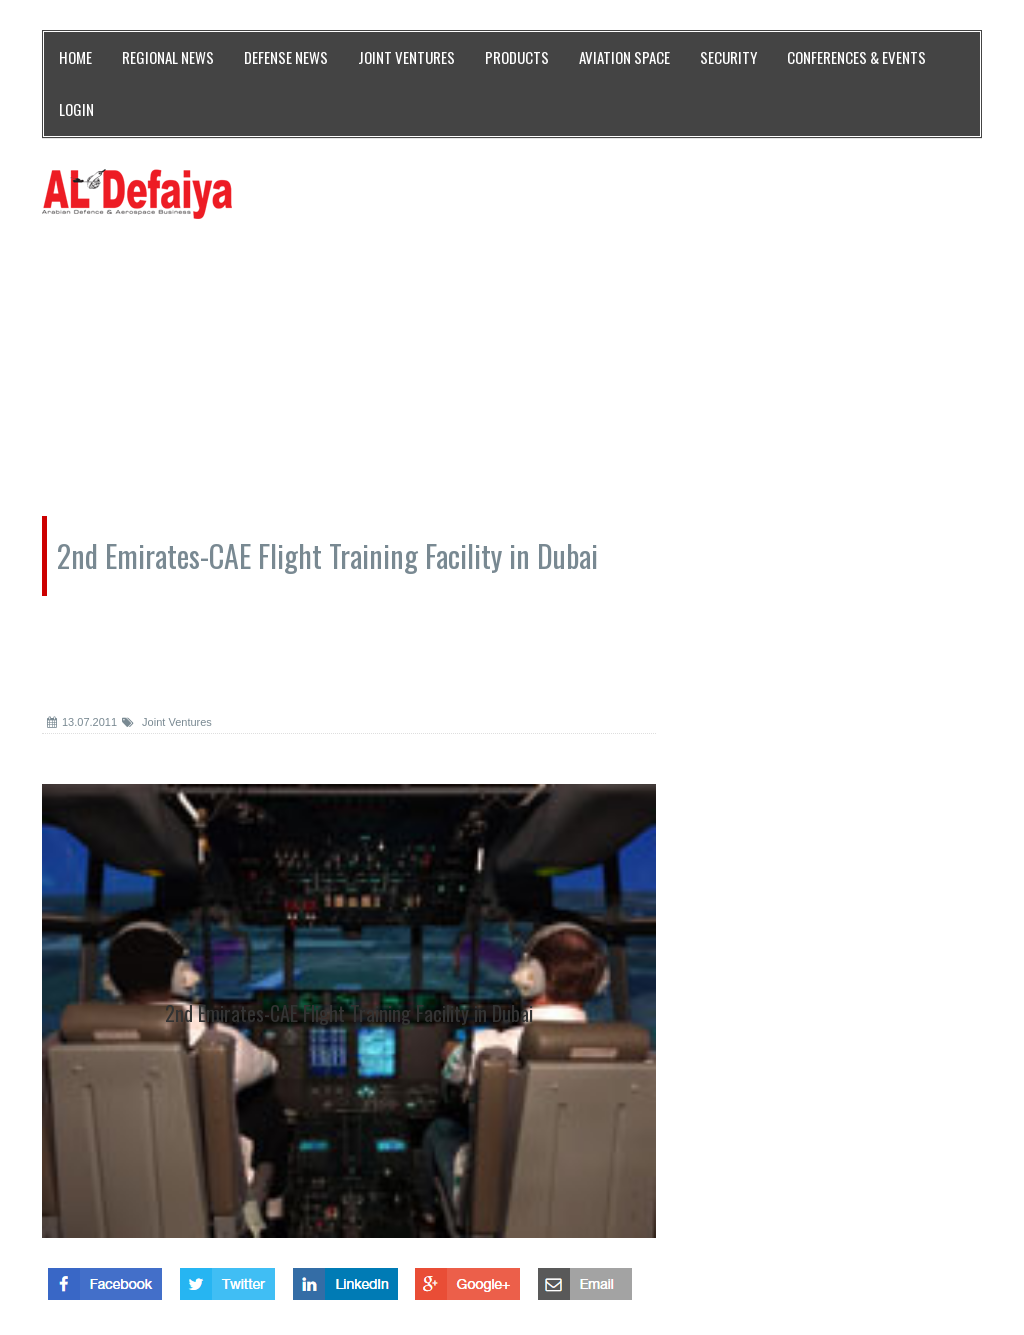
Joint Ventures (167, 722)
